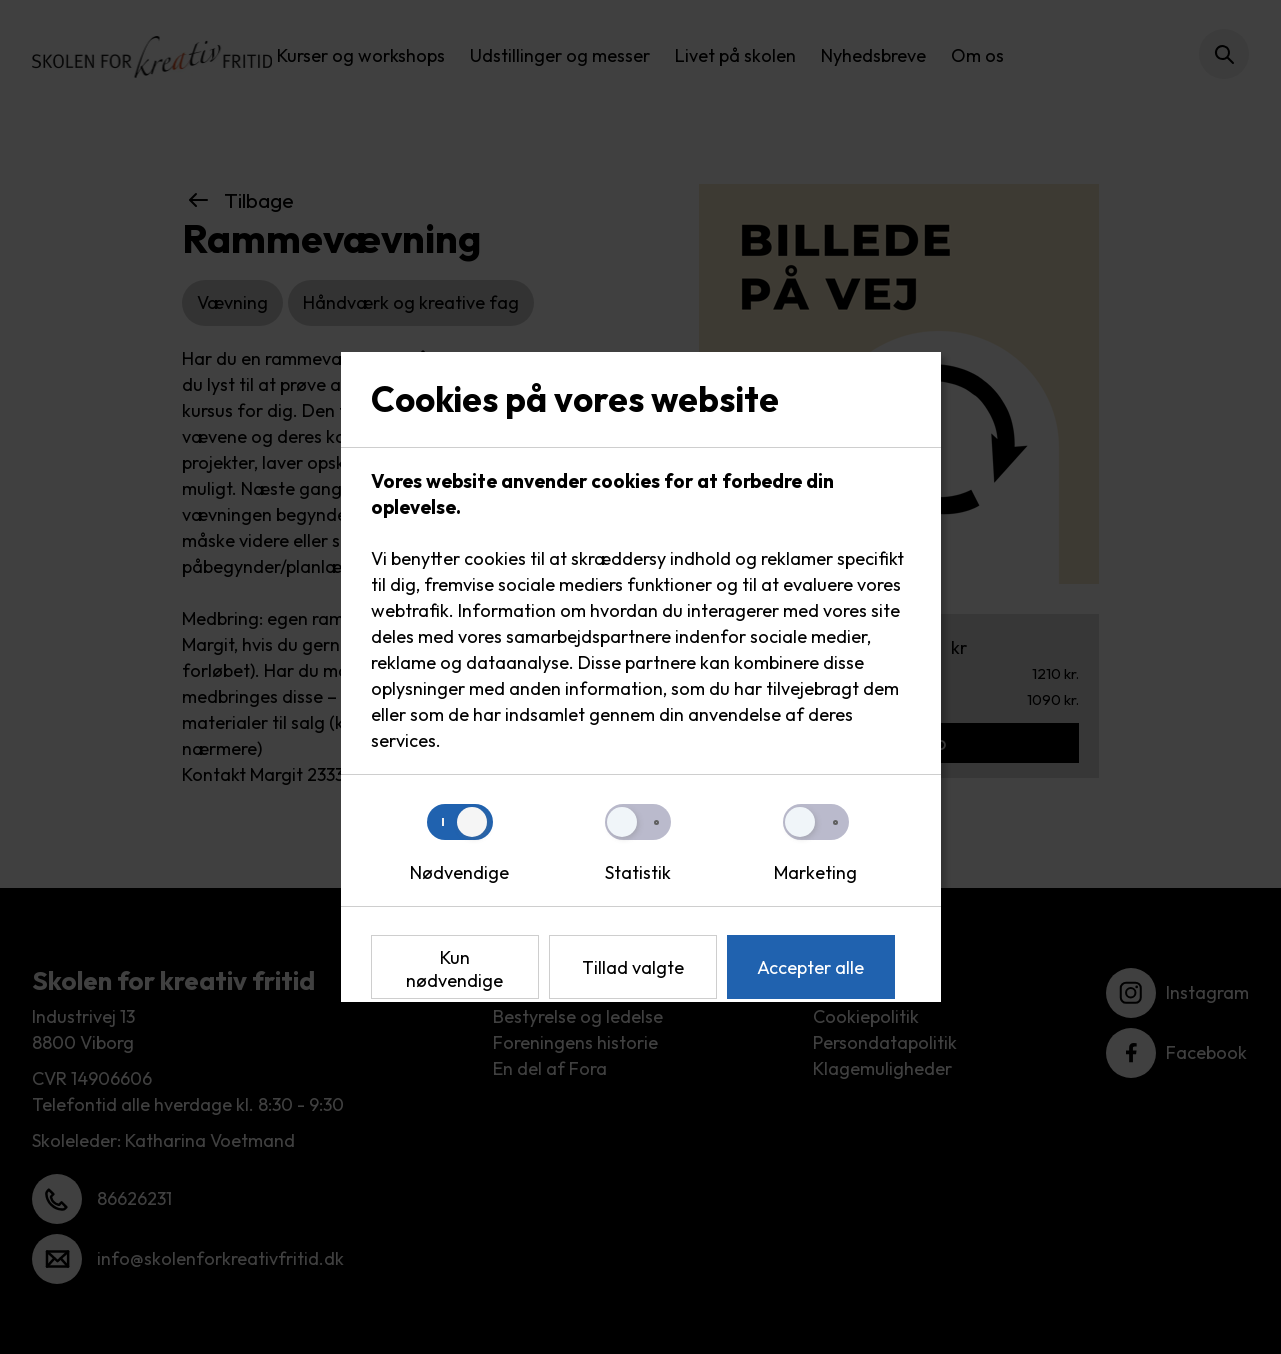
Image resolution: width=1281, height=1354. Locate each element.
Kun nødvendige (454, 969)
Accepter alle (810, 967)
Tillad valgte (633, 967)
